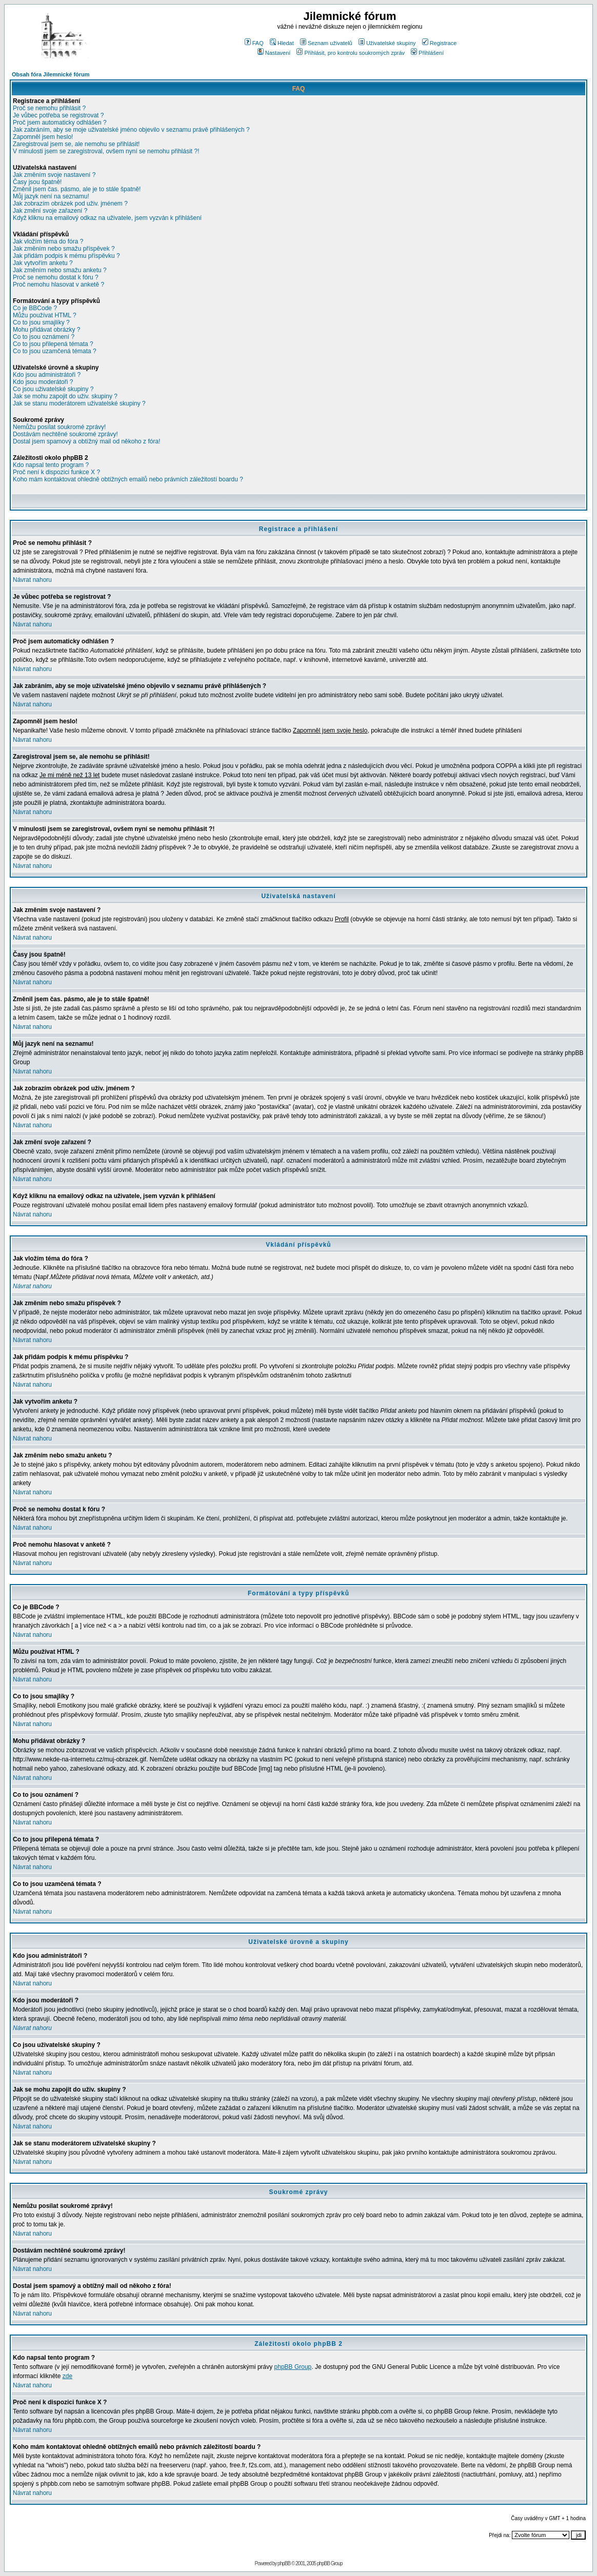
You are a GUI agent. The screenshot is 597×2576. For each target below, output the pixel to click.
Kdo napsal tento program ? (51, 465)
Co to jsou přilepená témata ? (53, 344)
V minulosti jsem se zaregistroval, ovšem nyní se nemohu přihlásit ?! (106, 151)
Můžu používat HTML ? (44, 315)
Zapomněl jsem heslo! (43, 136)
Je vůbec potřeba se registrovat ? (58, 115)
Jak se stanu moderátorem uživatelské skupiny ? (79, 403)
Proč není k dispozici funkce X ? (56, 472)
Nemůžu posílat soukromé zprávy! (59, 427)
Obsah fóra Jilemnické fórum (51, 74)
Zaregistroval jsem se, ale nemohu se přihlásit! (76, 144)
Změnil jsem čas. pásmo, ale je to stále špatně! (77, 189)
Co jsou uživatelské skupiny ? (53, 389)
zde (67, 2376)
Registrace (439, 43)
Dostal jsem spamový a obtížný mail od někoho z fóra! (86, 441)
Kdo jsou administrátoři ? (47, 374)
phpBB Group (293, 2366)
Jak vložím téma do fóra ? (48, 241)
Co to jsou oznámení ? (43, 336)
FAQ (254, 43)
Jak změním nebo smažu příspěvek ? (64, 248)
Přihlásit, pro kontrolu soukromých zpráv (350, 53)
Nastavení (274, 53)
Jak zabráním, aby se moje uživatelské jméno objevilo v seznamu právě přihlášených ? (131, 129)
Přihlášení (427, 53)
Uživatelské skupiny (387, 43)
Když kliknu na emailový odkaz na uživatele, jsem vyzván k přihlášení (107, 217)
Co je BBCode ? (35, 308)
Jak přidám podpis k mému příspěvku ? (66, 255)
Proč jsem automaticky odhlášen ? (60, 122)
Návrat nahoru (32, 579)
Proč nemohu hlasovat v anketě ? (58, 284)
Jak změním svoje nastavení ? (54, 174)
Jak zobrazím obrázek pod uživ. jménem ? (70, 203)
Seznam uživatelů (326, 43)
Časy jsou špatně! (37, 182)
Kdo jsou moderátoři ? (43, 382)
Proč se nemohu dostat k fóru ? (55, 277)
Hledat (282, 43)
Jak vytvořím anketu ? (43, 263)
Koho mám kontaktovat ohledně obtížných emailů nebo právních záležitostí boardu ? (128, 479)
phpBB (283, 2563)
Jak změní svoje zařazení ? (50, 210)
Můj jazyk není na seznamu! (51, 196)
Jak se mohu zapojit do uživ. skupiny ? (65, 396)
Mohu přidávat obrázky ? (46, 329)
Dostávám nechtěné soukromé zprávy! (65, 434)
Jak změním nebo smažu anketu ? (60, 270)
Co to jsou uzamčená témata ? (54, 351)
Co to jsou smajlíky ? (41, 322)
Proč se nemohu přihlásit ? (49, 108)
